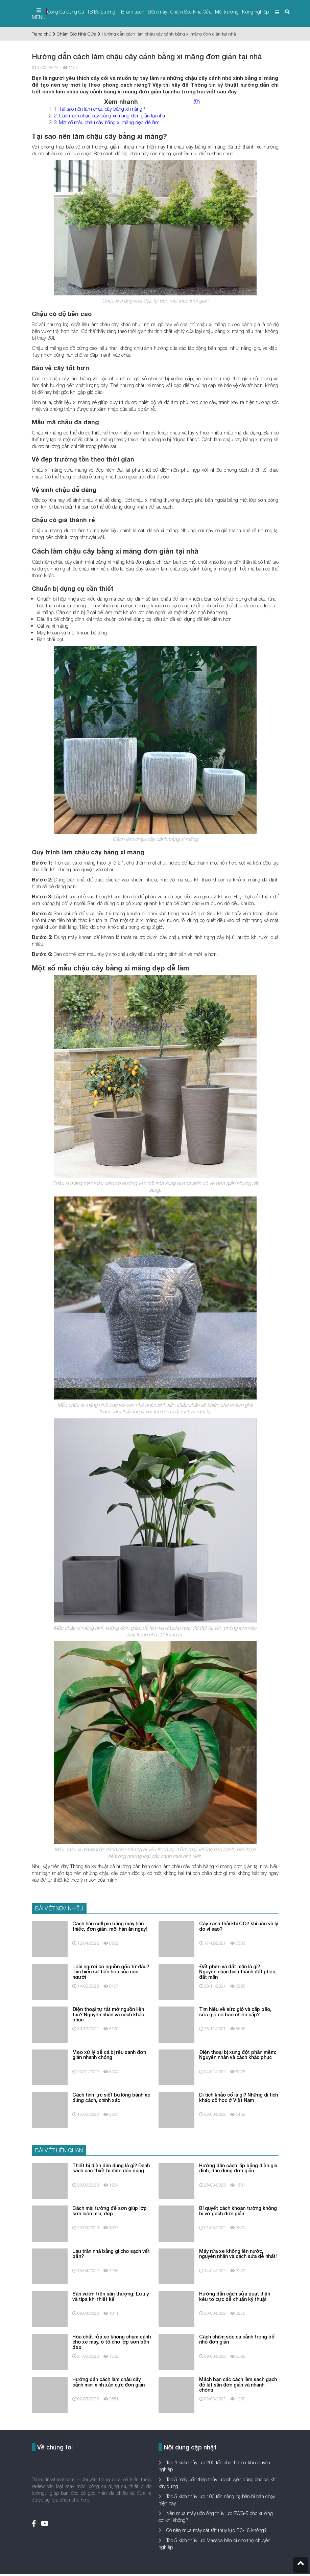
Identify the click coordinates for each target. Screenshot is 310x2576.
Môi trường (227, 12)
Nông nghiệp (255, 12)
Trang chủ (41, 34)
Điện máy (157, 12)
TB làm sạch (131, 12)
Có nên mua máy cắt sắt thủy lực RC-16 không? (216, 2530)
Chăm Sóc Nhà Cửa (191, 12)
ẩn (196, 101)
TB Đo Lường (101, 12)
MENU (39, 14)
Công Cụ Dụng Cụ (65, 12)
